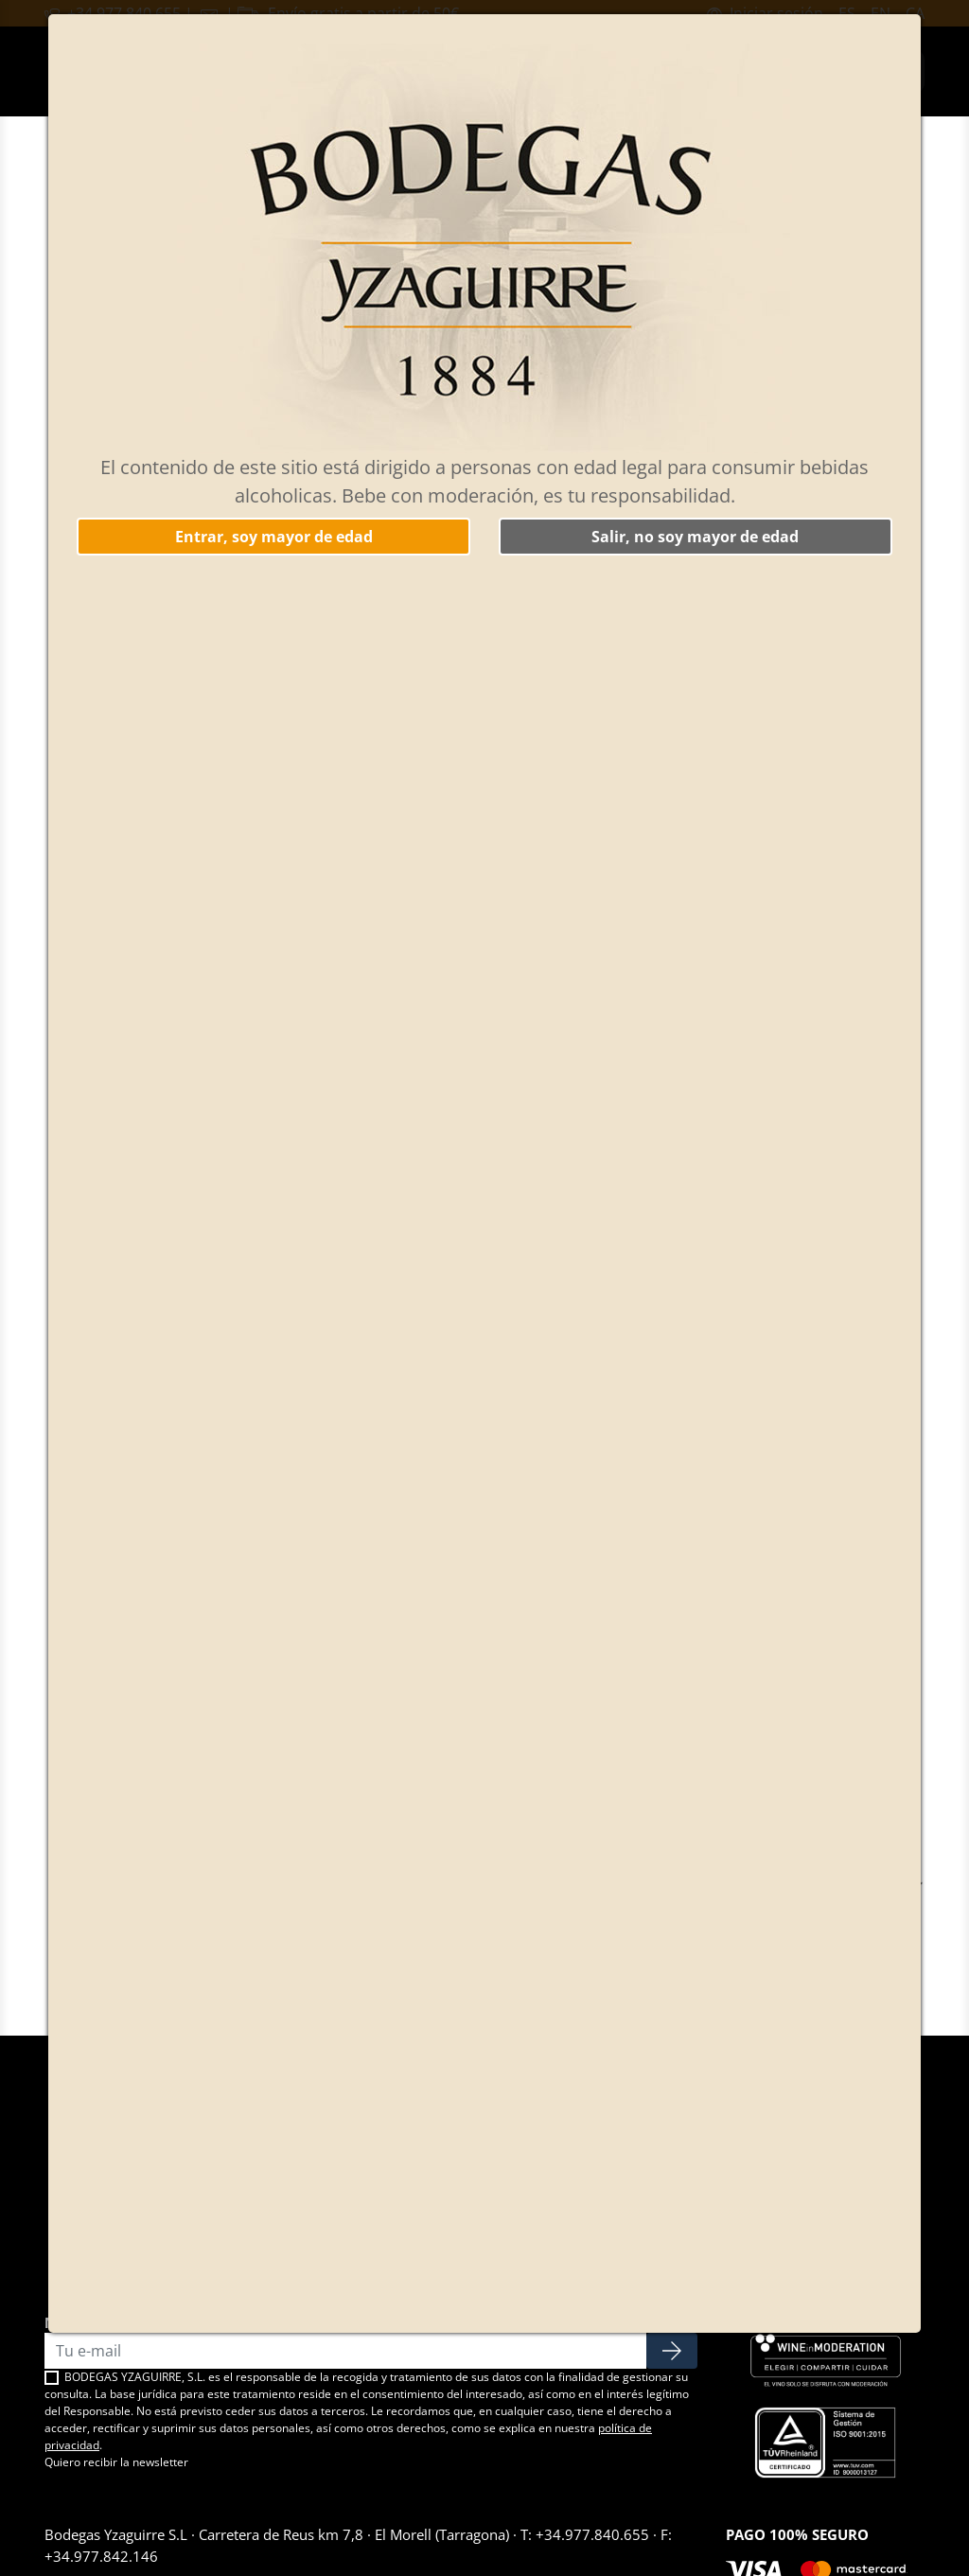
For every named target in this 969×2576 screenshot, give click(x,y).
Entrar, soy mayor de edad (274, 536)
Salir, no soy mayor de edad (695, 536)
